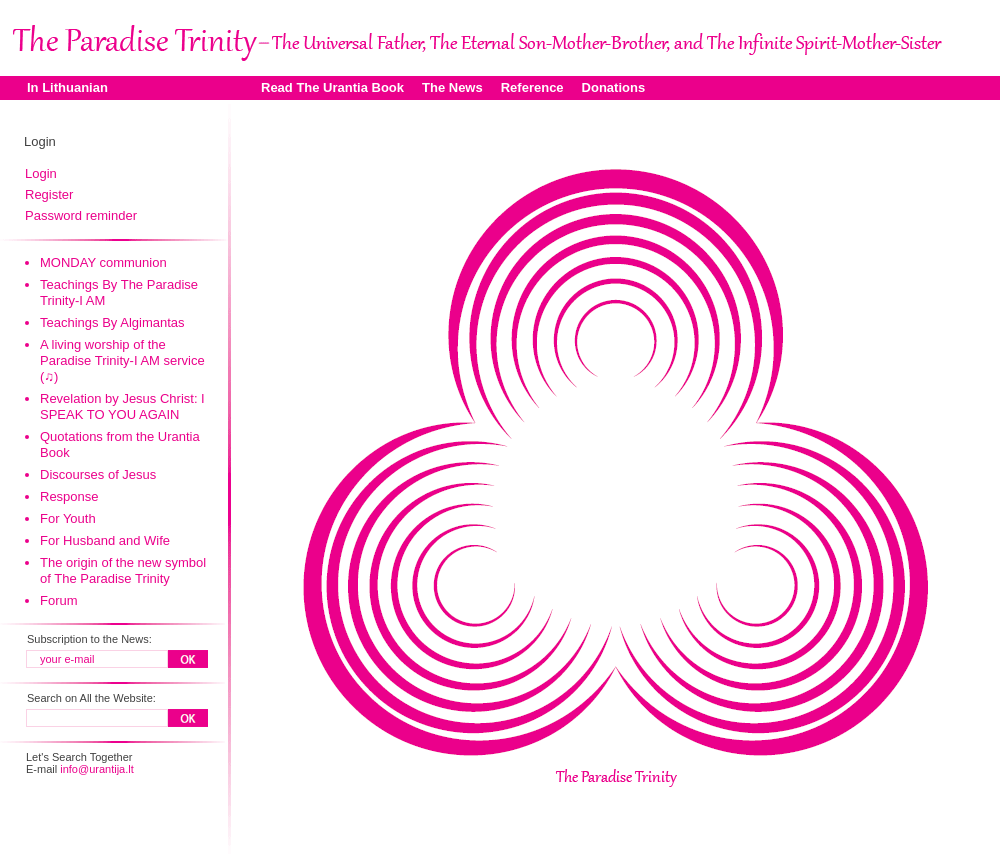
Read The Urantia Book (332, 87)
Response (69, 496)
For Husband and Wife (105, 540)
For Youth (68, 518)
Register (49, 194)
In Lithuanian (67, 87)
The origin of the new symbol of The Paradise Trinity (123, 570)
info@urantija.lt (97, 769)
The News (452, 87)
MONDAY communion (103, 262)
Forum (59, 600)
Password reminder (81, 215)
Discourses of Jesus (98, 474)
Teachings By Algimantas (112, 322)
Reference (532, 87)
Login (41, 173)
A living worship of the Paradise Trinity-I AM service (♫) (122, 360)
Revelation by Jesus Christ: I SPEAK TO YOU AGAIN (122, 406)
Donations (614, 87)
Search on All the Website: (91, 698)
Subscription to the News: (89, 639)
